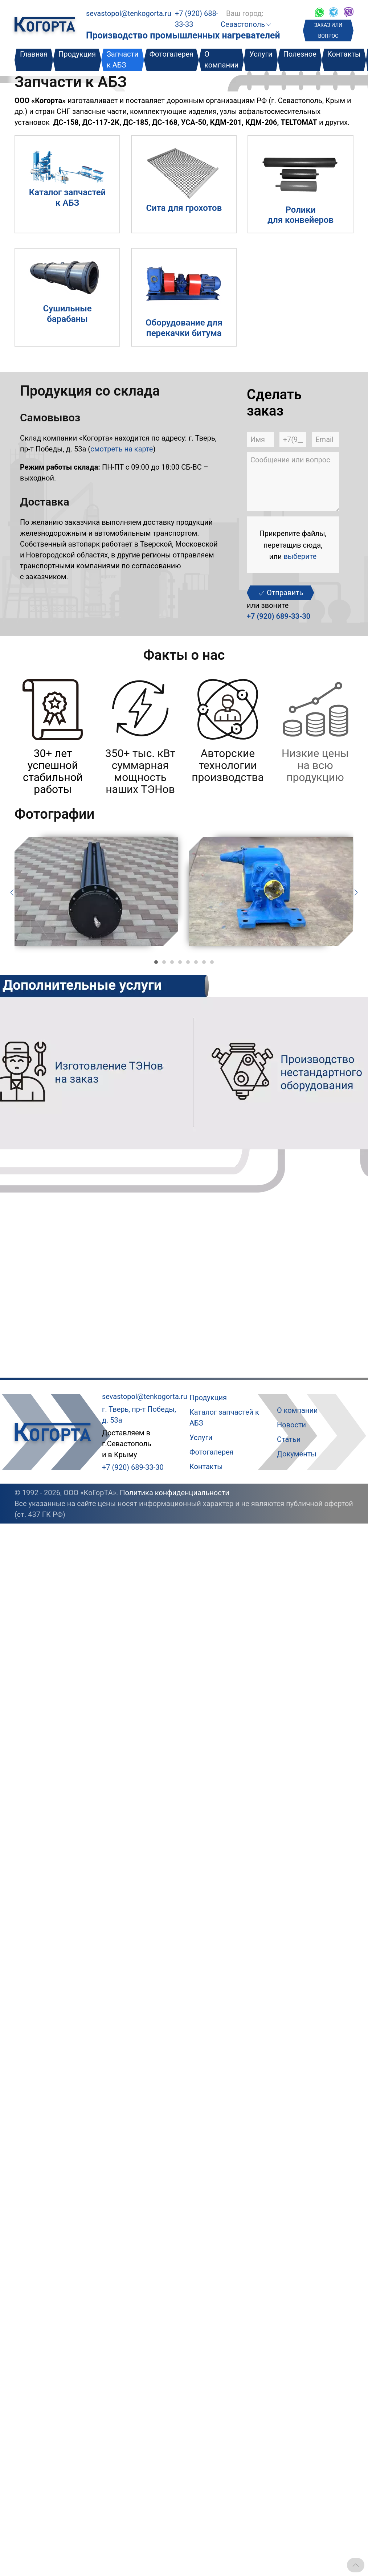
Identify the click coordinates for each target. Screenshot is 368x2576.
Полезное (299, 54)
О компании (221, 59)
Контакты (344, 54)
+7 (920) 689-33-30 (278, 616)
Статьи (288, 1439)
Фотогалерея (172, 54)
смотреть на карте (121, 449)
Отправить (280, 592)
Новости (291, 1424)
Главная (34, 54)
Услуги (260, 54)
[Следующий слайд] (356, 891)
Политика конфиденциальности (174, 1492)
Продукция (77, 54)
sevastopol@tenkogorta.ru (128, 13)
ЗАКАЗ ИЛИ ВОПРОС (328, 30)
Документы (296, 1453)
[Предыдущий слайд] (12, 891)
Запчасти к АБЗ (123, 59)
